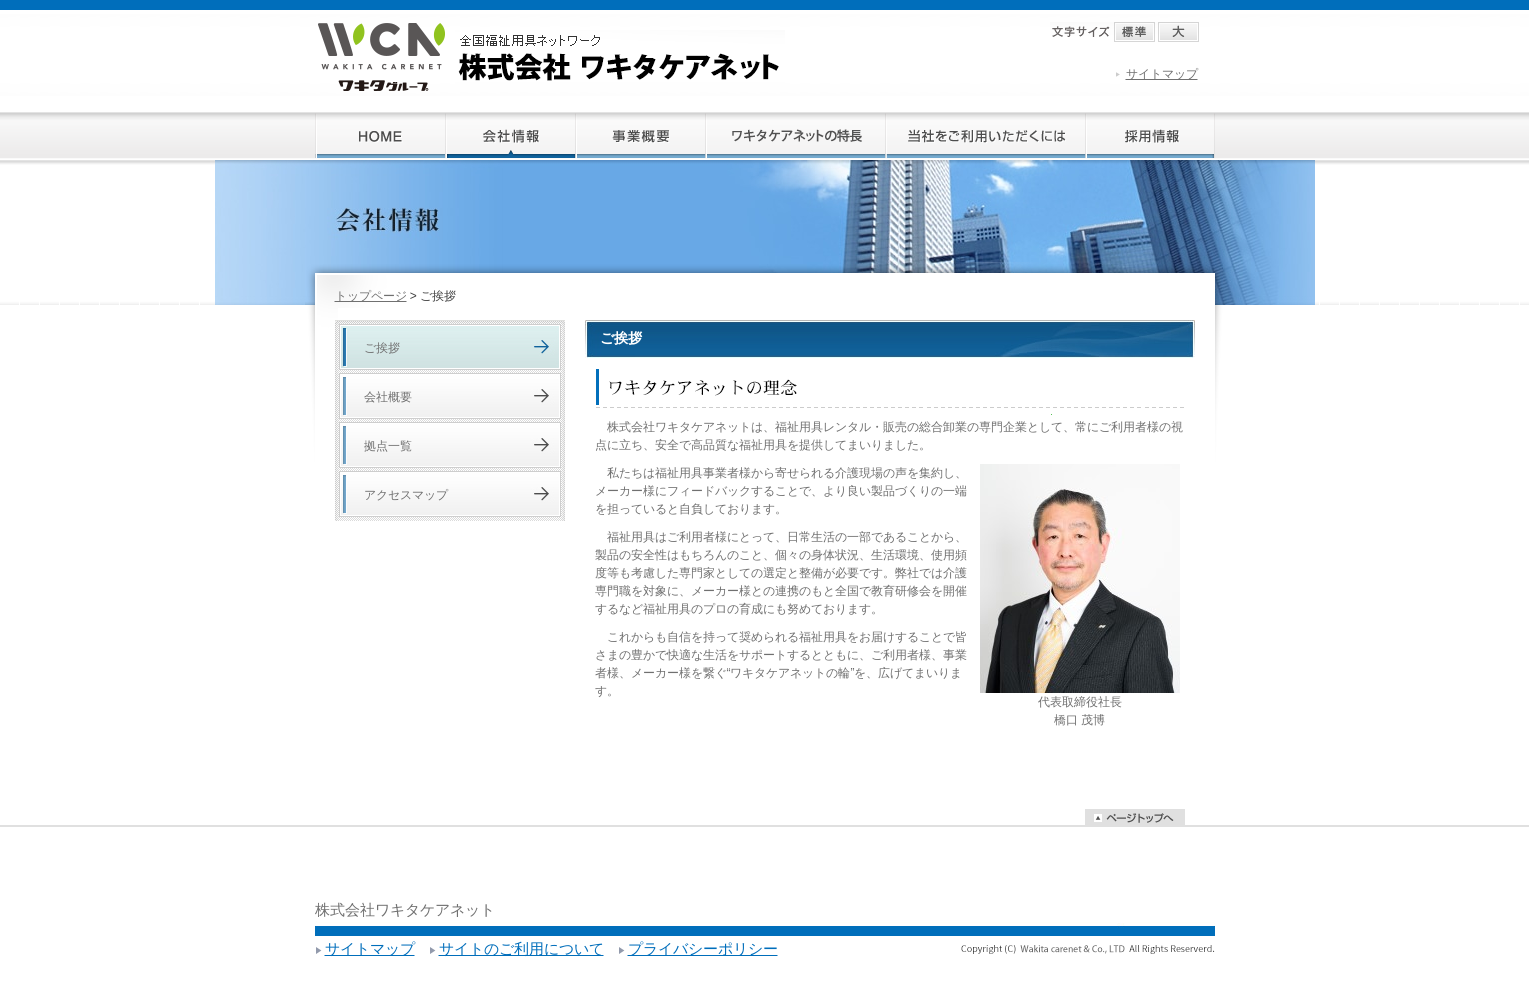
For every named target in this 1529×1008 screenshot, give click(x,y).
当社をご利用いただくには (985, 137)
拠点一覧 (388, 446)
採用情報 (1150, 137)
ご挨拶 (382, 348)
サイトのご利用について (521, 949)
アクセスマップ (406, 495)
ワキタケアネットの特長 (795, 137)
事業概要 (640, 137)
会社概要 (388, 397)
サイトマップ (1162, 74)
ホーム (380, 137)
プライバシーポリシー (703, 949)
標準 (1132, 36)
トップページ (371, 296)
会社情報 (510, 137)
